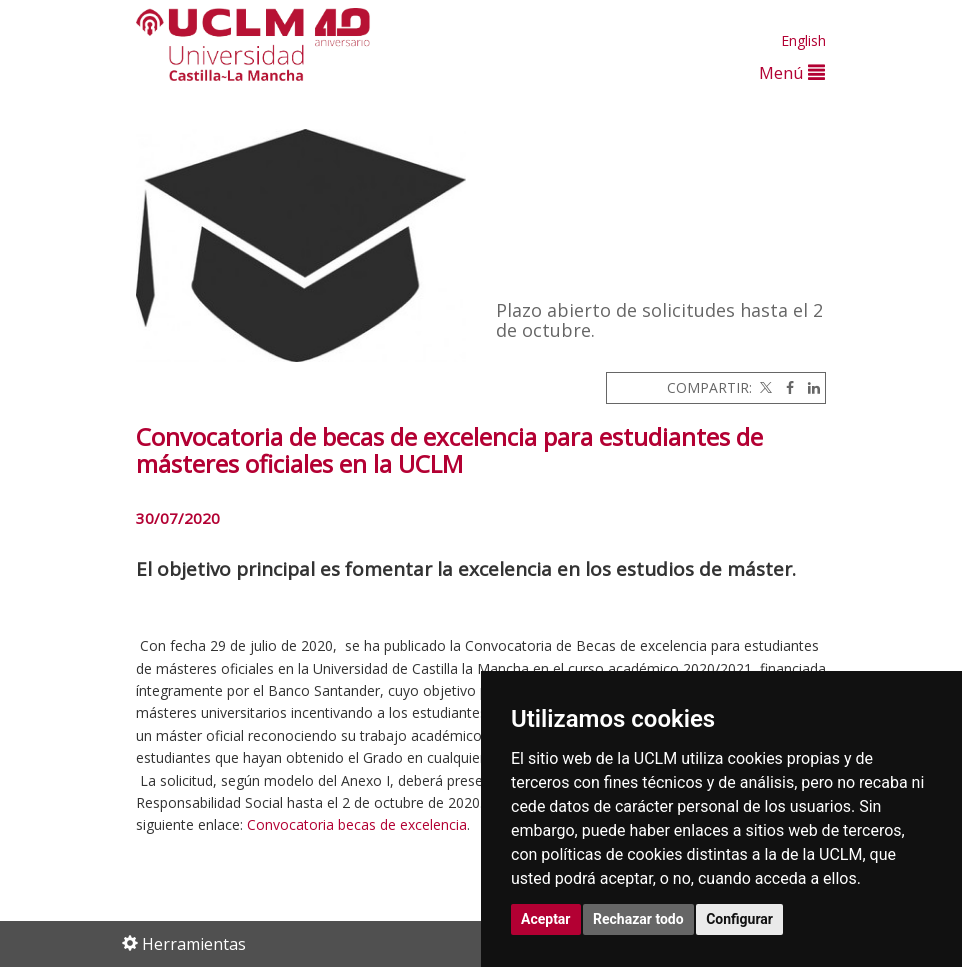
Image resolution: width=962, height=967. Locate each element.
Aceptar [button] (546, 919)
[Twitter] (764, 387)
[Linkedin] (809, 387)
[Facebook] (785, 387)
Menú (792, 72)
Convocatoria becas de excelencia (357, 824)
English (803, 40)
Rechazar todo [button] (638, 919)
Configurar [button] (739, 919)
